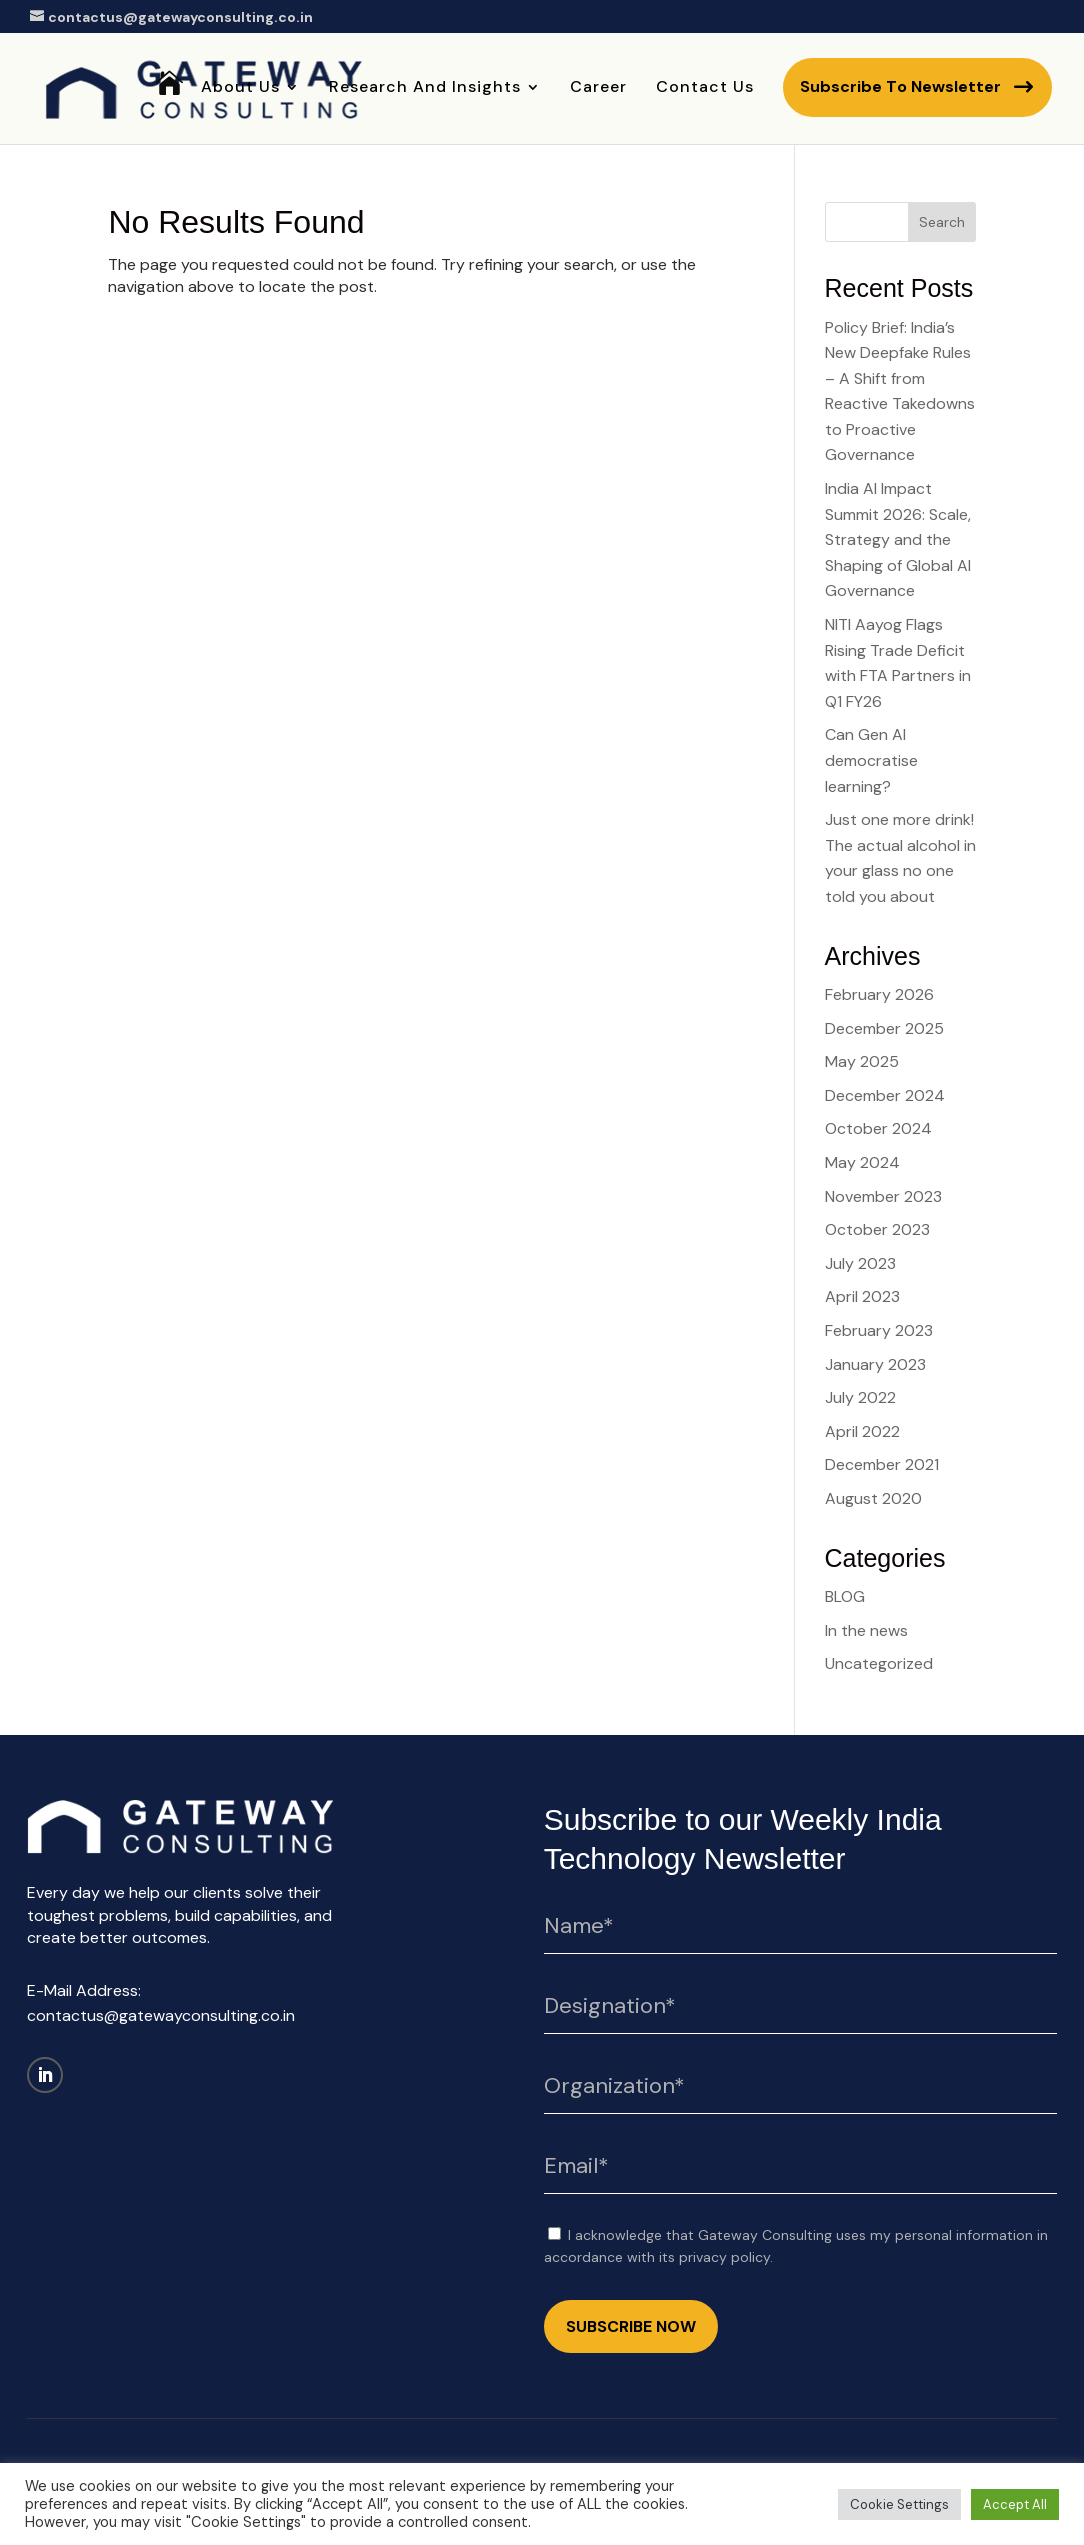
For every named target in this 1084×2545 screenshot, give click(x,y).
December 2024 (885, 1095)
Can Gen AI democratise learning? (871, 760)
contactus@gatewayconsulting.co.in (161, 2015)
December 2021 (882, 1464)
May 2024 (862, 1162)
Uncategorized (879, 1663)
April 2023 (862, 1296)
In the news (866, 1630)
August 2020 (873, 1498)
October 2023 (877, 1229)
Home (170, 114)
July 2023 (860, 1263)
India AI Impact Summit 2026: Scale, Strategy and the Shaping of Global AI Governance (898, 539)
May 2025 (862, 1061)
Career (598, 88)
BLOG (845, 1596)
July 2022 (860, 1397)
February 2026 (879, 994)
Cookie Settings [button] (899, 2504)
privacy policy (724, 2257)
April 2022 (862, 1431)
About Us (240, 88)
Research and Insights (425, 88)
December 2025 (884, 1028)
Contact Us (705, 88)
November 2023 (883, 1196)
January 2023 (875, 1364)
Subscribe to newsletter (900, 86)
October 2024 (878, 1128)
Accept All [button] (1015, 2504)
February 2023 (879, 1330)
